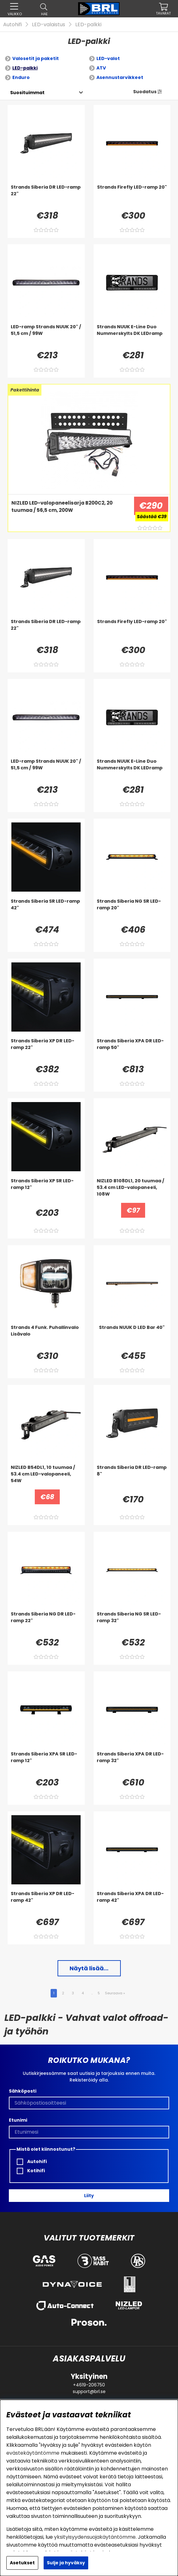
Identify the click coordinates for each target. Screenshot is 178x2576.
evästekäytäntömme (32, 2453)
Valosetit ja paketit (35, 58)
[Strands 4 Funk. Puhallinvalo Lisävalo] (46, 1336)
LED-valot (108, 58)
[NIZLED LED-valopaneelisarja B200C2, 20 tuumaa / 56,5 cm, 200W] (69, 511)
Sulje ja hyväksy (66, 2563)
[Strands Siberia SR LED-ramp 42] (46, 910)
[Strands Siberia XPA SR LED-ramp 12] (46, 1763)
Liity (89, 2195)
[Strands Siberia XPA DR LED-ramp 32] (132, 1763)
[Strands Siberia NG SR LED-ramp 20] (132, 910)
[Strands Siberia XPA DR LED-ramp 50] (132, 1050)
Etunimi (18, 2120)
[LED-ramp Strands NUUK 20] (46, 336)
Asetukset (22, 2563)
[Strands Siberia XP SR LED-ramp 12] (46, 1190)
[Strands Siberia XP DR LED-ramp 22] (46, 1050)
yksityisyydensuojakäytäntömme (95, 2537)
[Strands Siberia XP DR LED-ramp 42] (46, 1903)
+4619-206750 (89, 2385)
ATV (101, 68)
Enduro (21, 77)
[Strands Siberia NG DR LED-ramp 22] (46, 1623)
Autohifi (12, 24)
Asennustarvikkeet (119, 77)
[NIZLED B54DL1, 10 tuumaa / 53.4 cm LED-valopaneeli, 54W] (46, 1476)
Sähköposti (22, 2091)
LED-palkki (88, 24)
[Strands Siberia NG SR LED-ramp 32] (132, 1623)
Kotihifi (31, 2170)
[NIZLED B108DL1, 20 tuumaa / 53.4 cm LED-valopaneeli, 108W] (132, 1190)
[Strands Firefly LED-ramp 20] (132, 196)
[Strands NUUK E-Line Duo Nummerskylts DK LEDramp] (132, 336)
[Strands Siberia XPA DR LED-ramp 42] (132, 1903)
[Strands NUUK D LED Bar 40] (132, 1336)
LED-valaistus (48, 24)
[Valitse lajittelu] (27, 92)
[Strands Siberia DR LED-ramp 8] (132, 1476)
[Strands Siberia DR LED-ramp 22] (46, 196)
